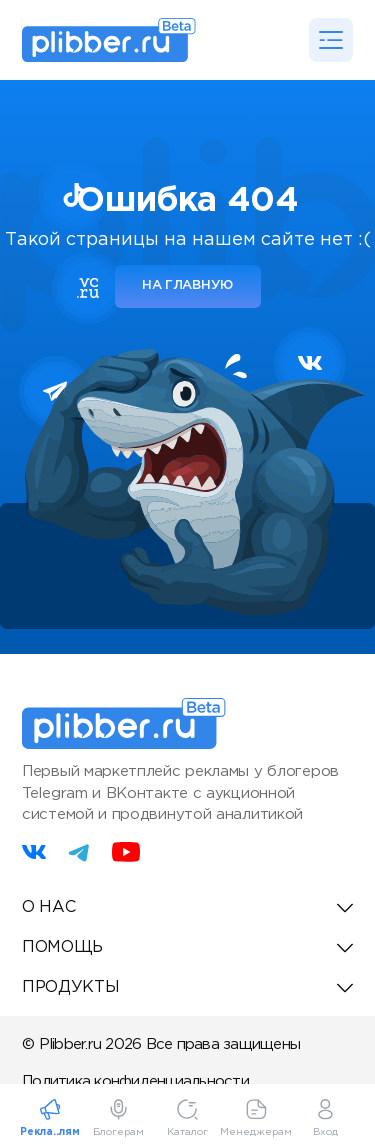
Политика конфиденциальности (135, 1081)
